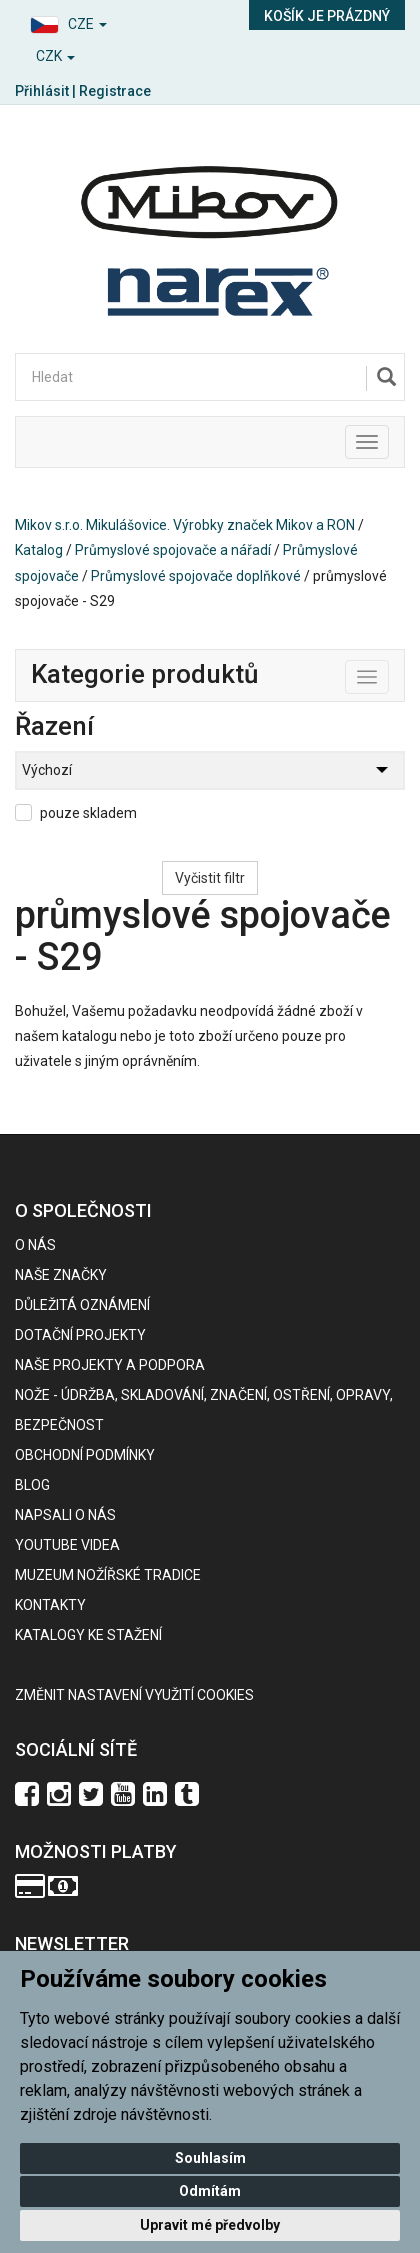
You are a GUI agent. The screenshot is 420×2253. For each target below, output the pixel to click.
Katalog (39, 550)
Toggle (388, 673)
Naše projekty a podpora (110, 1365)
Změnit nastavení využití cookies (134, 1695)
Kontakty (50, 1605)
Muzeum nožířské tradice (108, 1575)
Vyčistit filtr (210, 878)
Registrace (115, 91)
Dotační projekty (80, 1335)
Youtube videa (67, 1545)
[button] (105, 21)
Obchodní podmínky (85, 1455)
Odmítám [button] (210, 2191)
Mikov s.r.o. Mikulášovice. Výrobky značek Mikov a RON (185, 525)
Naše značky (61, 1275)
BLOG (32, 1485)
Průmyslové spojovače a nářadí (173, 550)
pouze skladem (88, 813)
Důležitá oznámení (82, 1305)
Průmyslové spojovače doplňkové (196, 576)
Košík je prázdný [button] (327, 16)
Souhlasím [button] (210, 2158)
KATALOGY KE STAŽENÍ (88, 1635)
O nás (35, 1245)
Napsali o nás (65, 1515)
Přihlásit (42, 91)
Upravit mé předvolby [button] (210, 2225)
